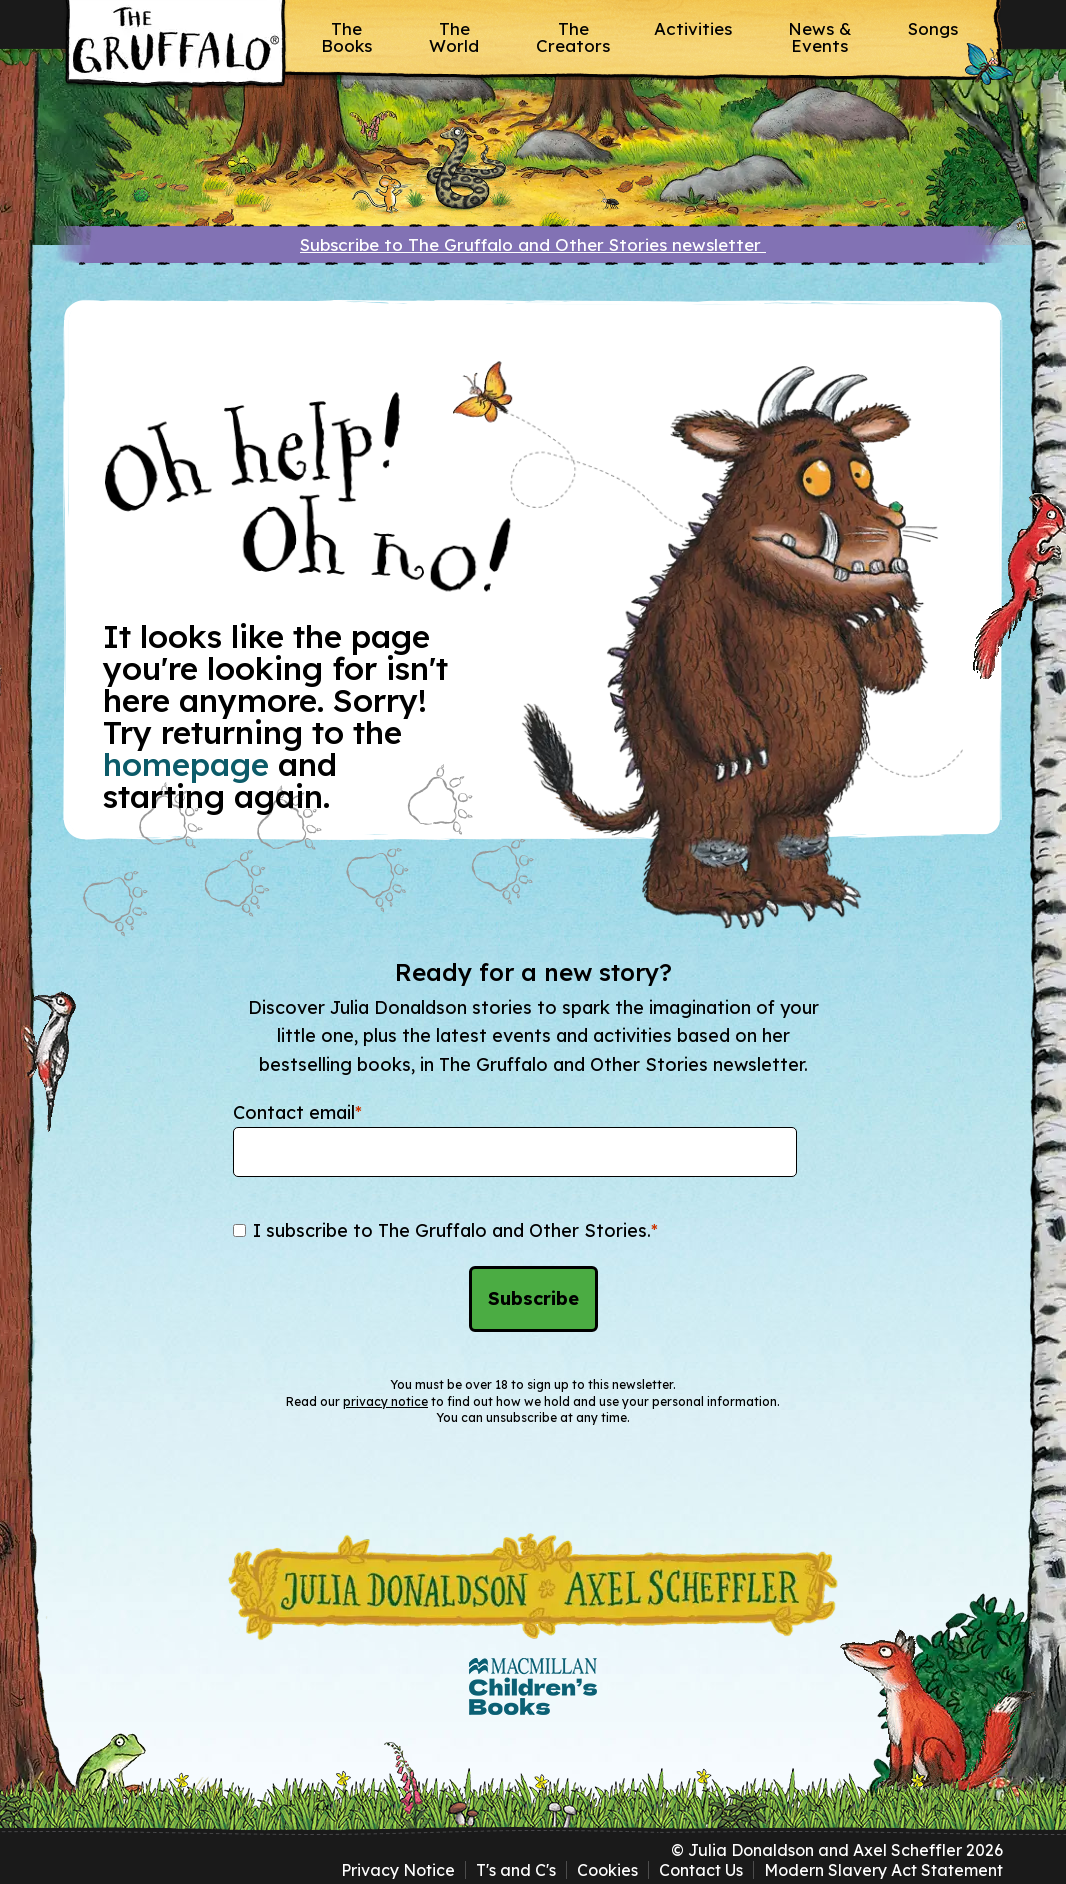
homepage (186, 764)
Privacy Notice (398, 1870)
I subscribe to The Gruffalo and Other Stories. (455, 1230)
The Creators (573, 37)
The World (454, 37)
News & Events (820, 37)
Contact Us (701, 1870)
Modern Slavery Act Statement (883, 1870)
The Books (346, 37)
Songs (933, 28)
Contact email (297, 1112)
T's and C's (516, 1870)
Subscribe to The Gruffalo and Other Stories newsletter (533, 244)
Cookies (607, 1870)
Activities (693, 28)
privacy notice (385, 1401)
